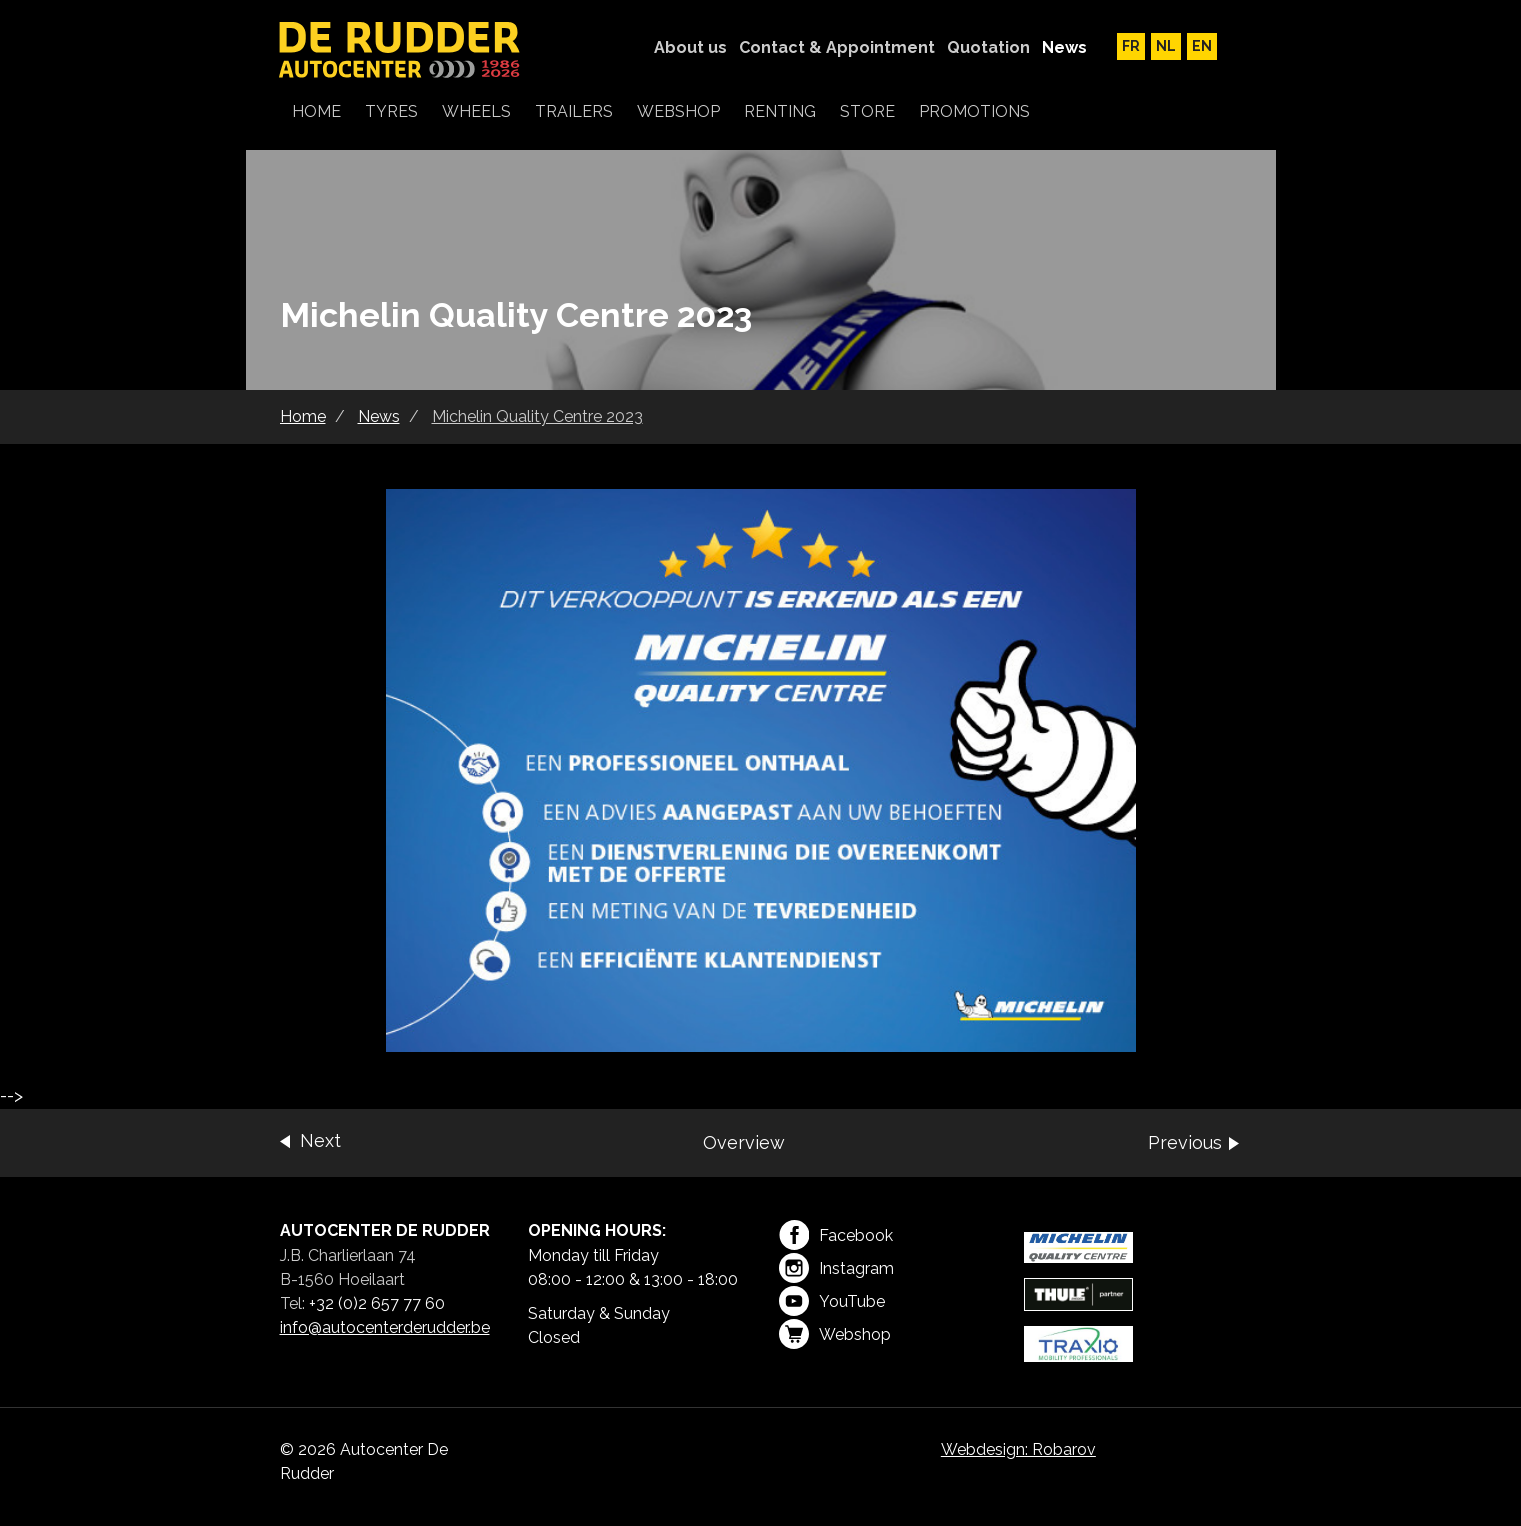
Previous (1185, 1142)
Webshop (835, 1334)
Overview (744, 1142)
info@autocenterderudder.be (385, 1327)
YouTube (832, 1301)
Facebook (836, 1235)
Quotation (988, 47)
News (1064, 47)
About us (690, 47)
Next (320, 1140)
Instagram (836, 1268)
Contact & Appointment (837, 47)
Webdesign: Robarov (1018, 1449)
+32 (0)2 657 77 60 (377, 1303)
